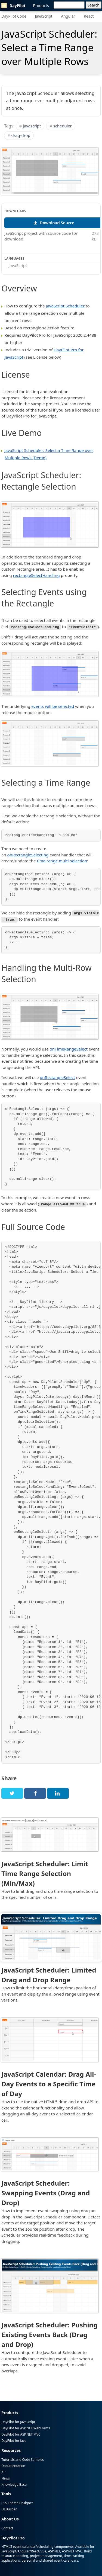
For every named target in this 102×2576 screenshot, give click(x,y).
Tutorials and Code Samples (22, 2458)
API (4, 2471)
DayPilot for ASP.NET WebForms (25, 2427)
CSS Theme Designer (17, 2502)
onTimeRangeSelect (69, 1048)
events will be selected (52, 706)
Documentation (13, 2465)
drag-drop (20, 135)
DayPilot (13, 5)
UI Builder (9, 2508)
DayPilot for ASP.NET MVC (21, 2433)
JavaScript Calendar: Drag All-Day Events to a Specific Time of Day (48, 2083)
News (5, 2477)
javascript (32, 126)
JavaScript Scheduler (65, 306)
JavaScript (43, 16)
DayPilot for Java (13, 2439)
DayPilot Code (13, 16)
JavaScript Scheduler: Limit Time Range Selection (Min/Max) (44, 1872)
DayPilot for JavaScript (18, 2421)
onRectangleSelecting (28, 854)
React (89, 16)
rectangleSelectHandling (36, 575)
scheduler (62, 126)
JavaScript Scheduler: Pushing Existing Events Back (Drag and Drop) (49, 2334)
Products (41, 5)
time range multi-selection (62, 860)
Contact (7, 2527)
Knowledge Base (14, 2483)
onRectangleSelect (57, 1077)
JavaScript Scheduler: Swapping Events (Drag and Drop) (45, 2192)
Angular (68, 16)
